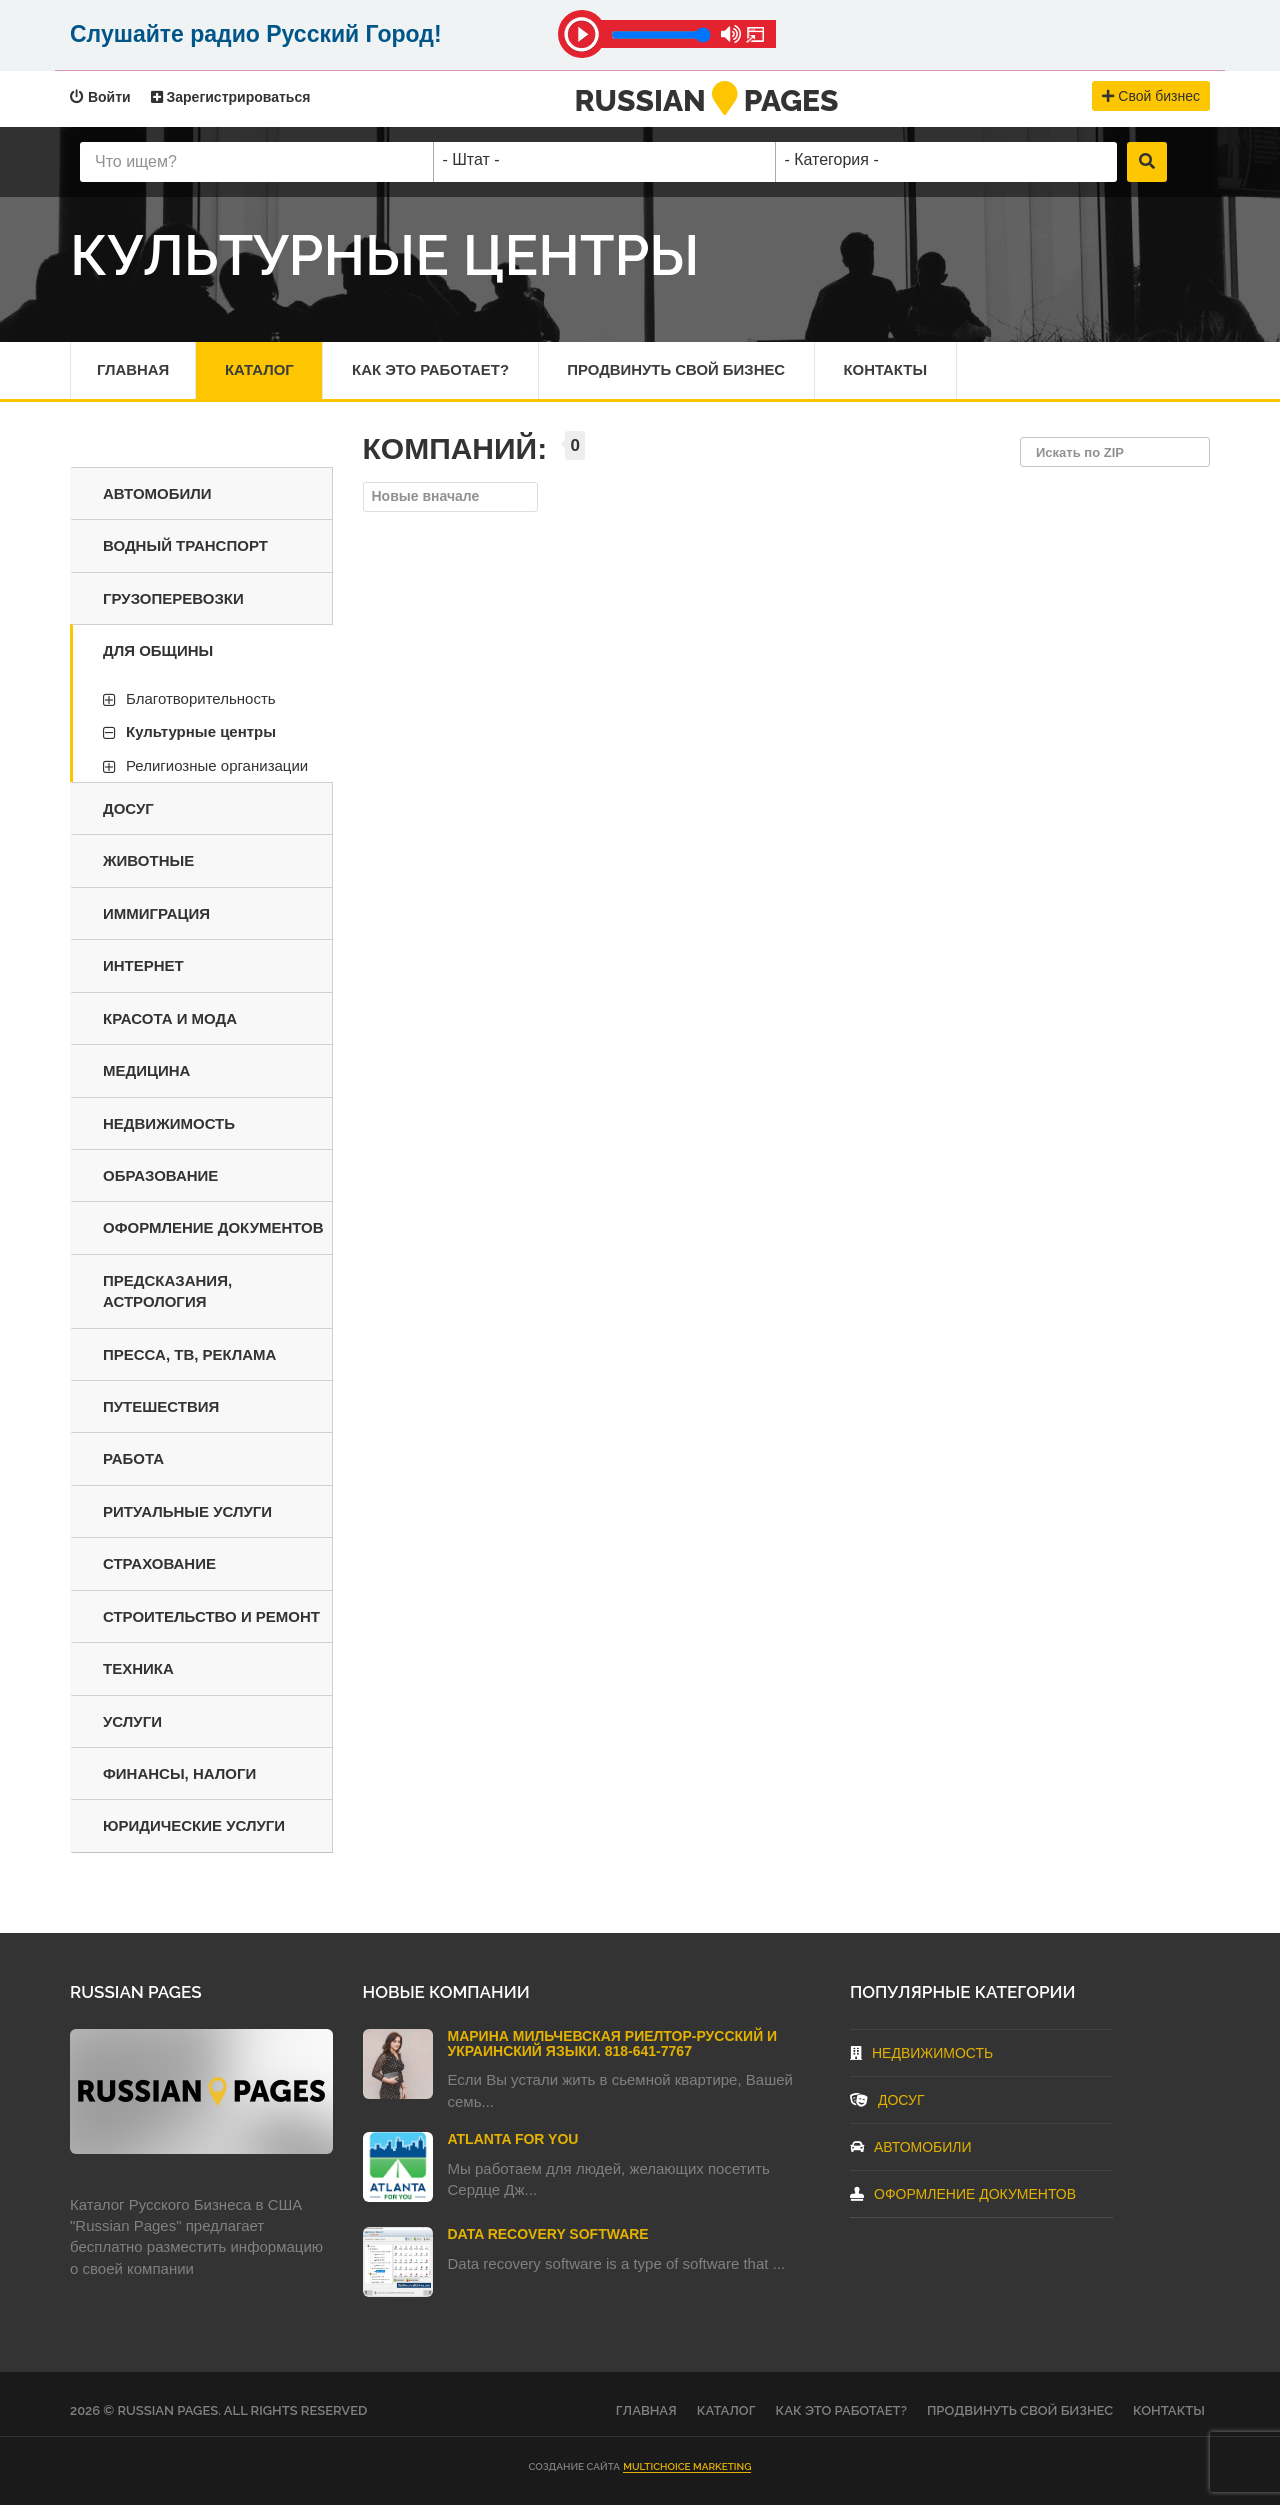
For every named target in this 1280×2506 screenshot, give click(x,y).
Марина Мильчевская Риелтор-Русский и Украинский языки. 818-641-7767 (613, 2044)
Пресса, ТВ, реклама (189, 1355)
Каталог (260, 370)
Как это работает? (433, 370)
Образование (160, 1176)
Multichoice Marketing (687, 2467)
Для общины (158, 651)
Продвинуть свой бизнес (680, 370)
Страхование (159, 1564)
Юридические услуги (194, 1826)
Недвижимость (169, 1123)
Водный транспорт (185, 546)
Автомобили (157, 494)
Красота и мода (170, 1019)
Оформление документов (213, 1228)
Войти (100, 97)
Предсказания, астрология (167, 1292)
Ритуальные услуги (187, 1512)
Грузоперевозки (173, 599)
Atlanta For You (513, 2140)
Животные (148, 861)
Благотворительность (201, 699)
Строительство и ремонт (211, 1617)
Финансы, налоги (179, 1774)
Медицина (146, 1071)
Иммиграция (156, 914)
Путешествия (161, 1407)
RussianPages (707, 100)
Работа (133, 1459)
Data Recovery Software (548, 2235)
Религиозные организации (217, 766)
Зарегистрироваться (231, 97)
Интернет (143, 966)
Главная (133, 370)
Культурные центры (201, 732)
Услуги (132, 1722)
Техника (138, 1669)
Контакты (891, 370)
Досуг (128, 809)
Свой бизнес (1151, 96)
